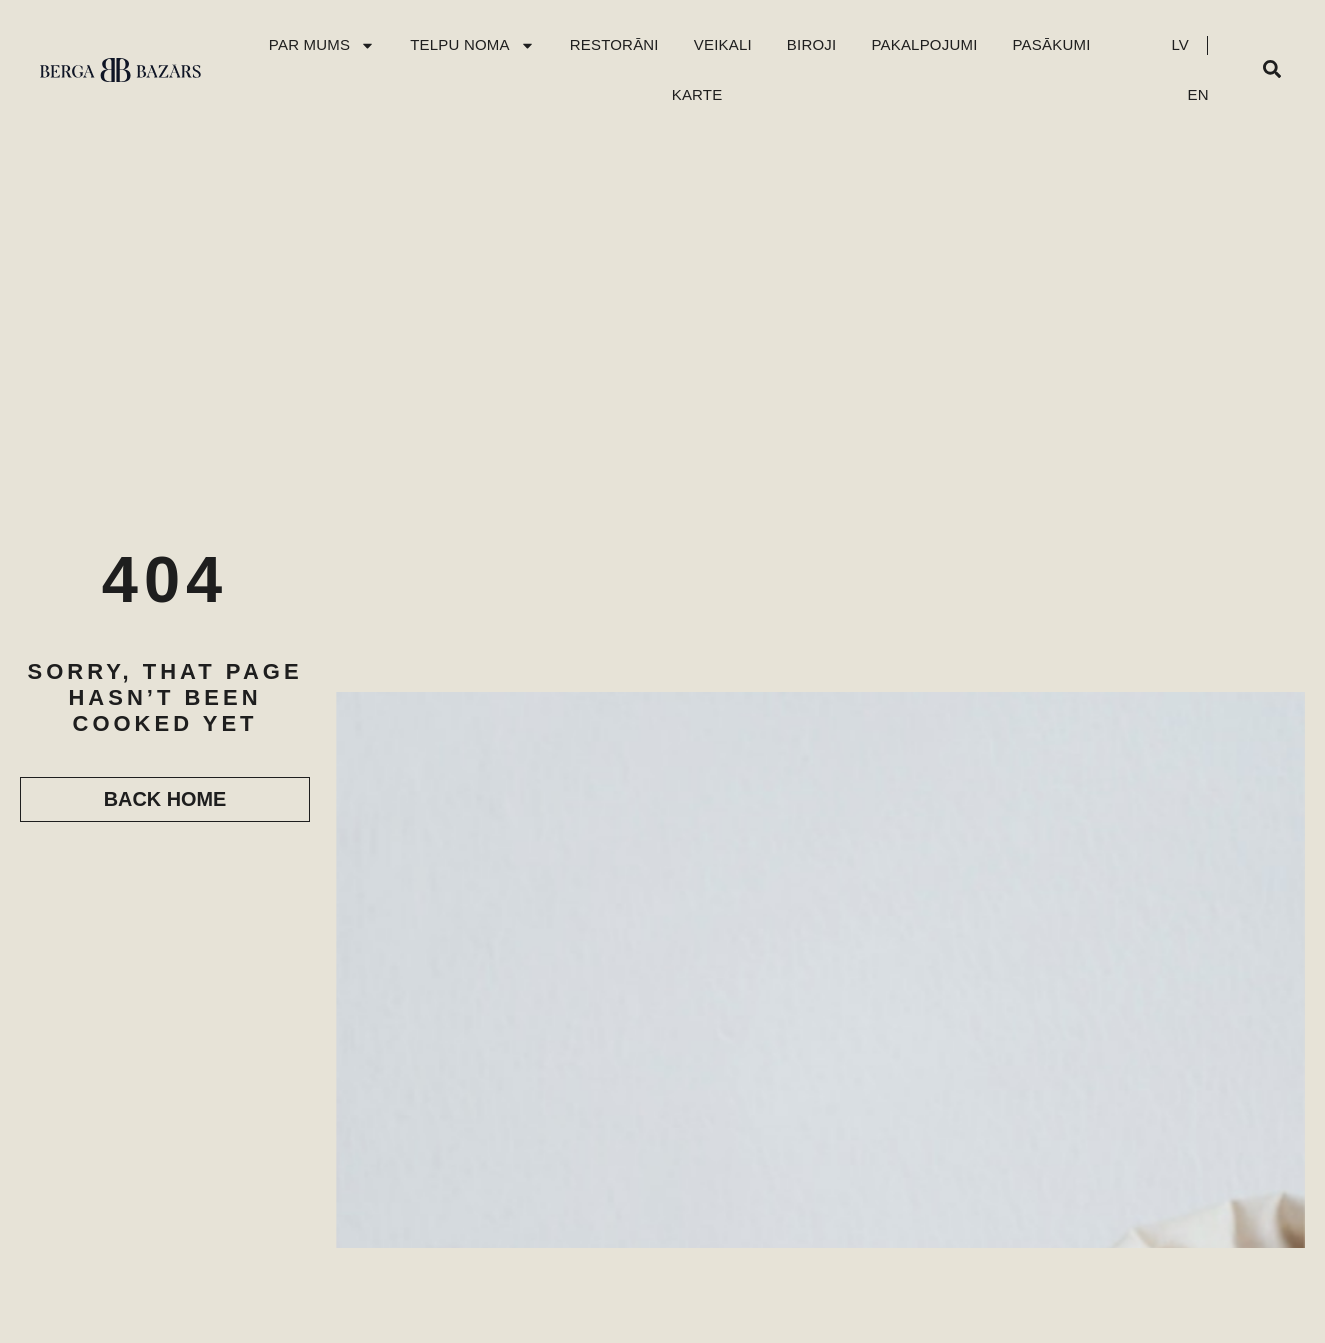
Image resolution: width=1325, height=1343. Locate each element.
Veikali (723, 44)
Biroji (812, 44)
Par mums (322, 45)
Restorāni (614, 44)
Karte (697, 94)
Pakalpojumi (924, 44)
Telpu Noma (472, 45)
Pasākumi (1052, 44)
